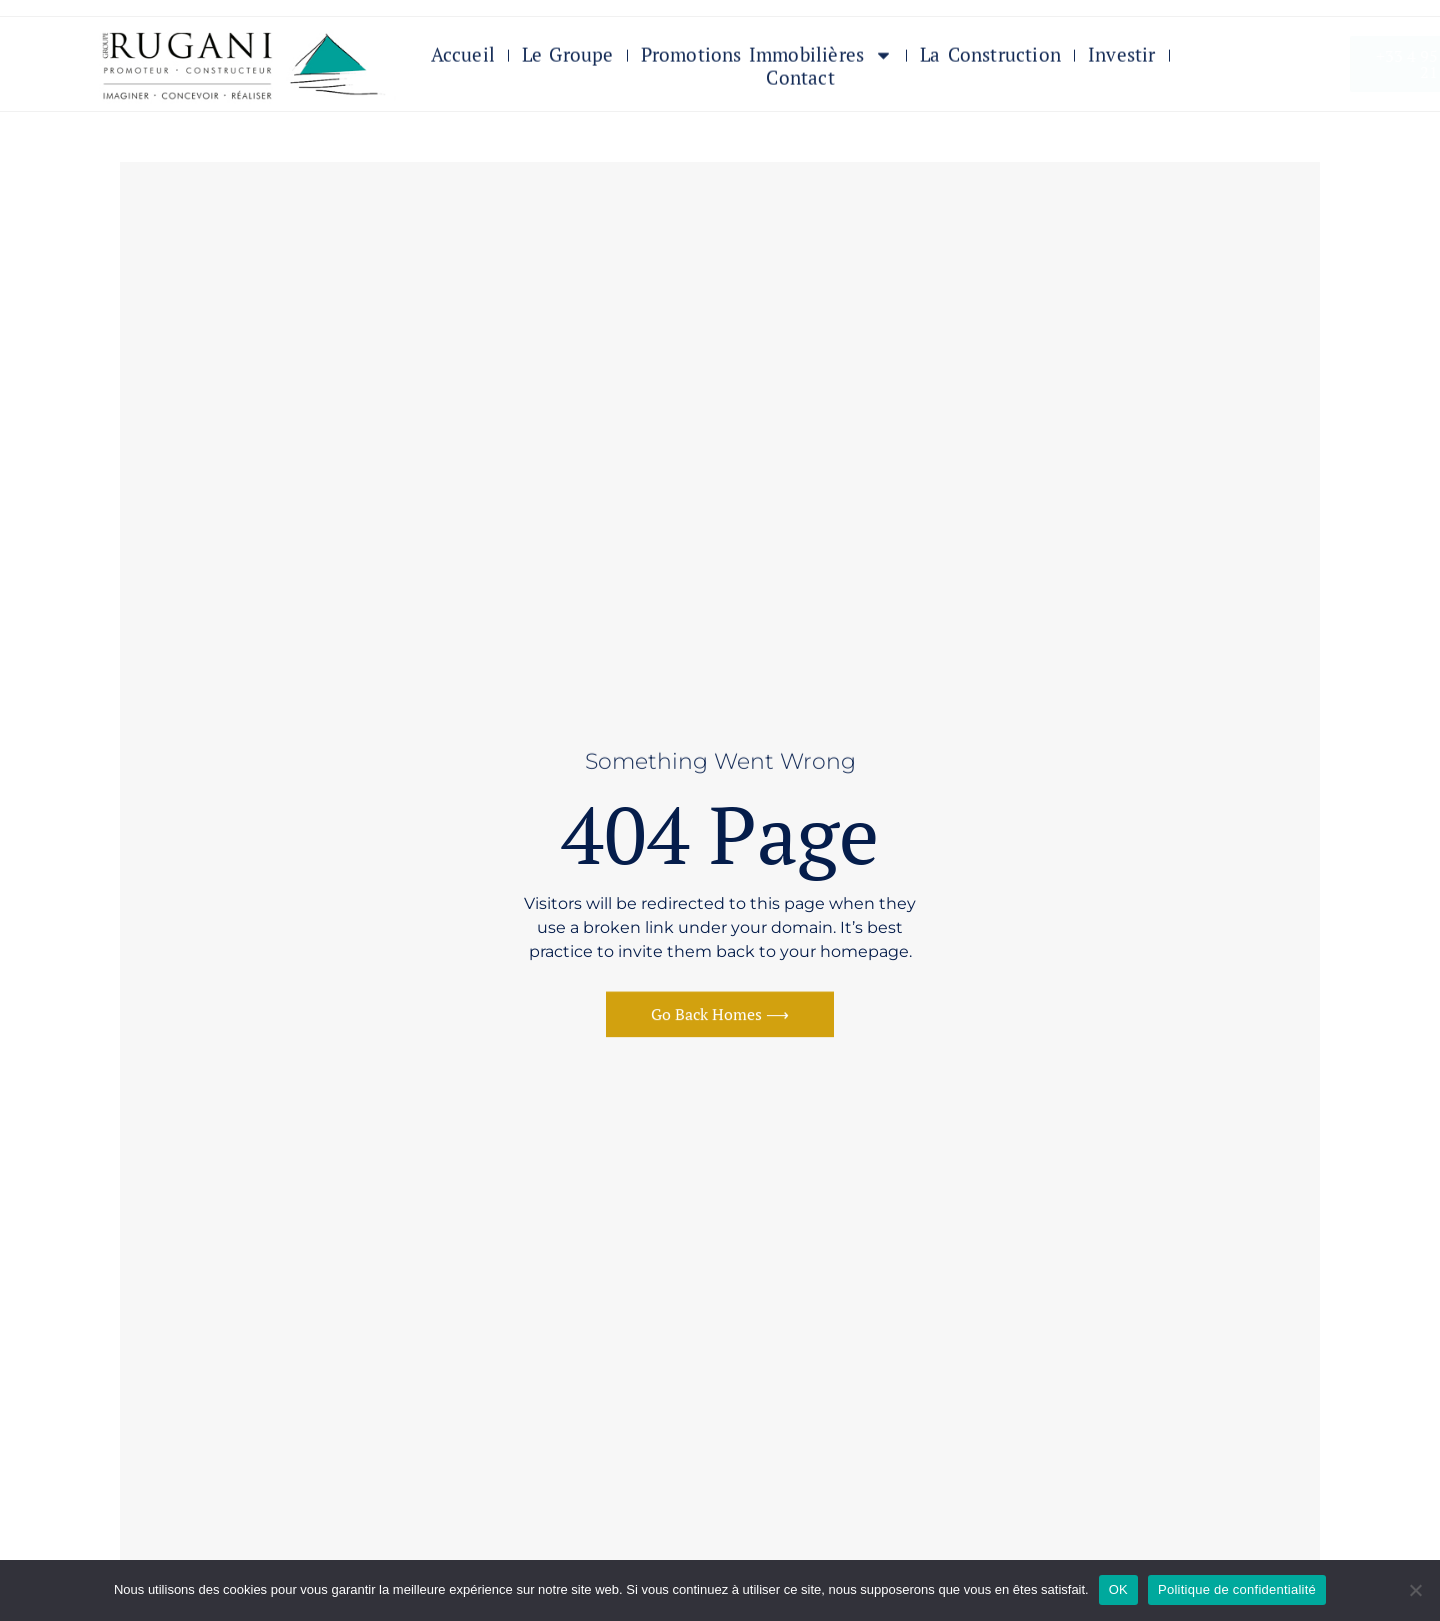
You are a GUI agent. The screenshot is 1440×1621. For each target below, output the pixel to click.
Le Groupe (568, 58)
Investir (1122, 58)
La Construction (990, 58)
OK (1118, 1589)
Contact (800, 81)
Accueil (463, 58)
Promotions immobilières (767, 58)
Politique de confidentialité (1237, 1589)
